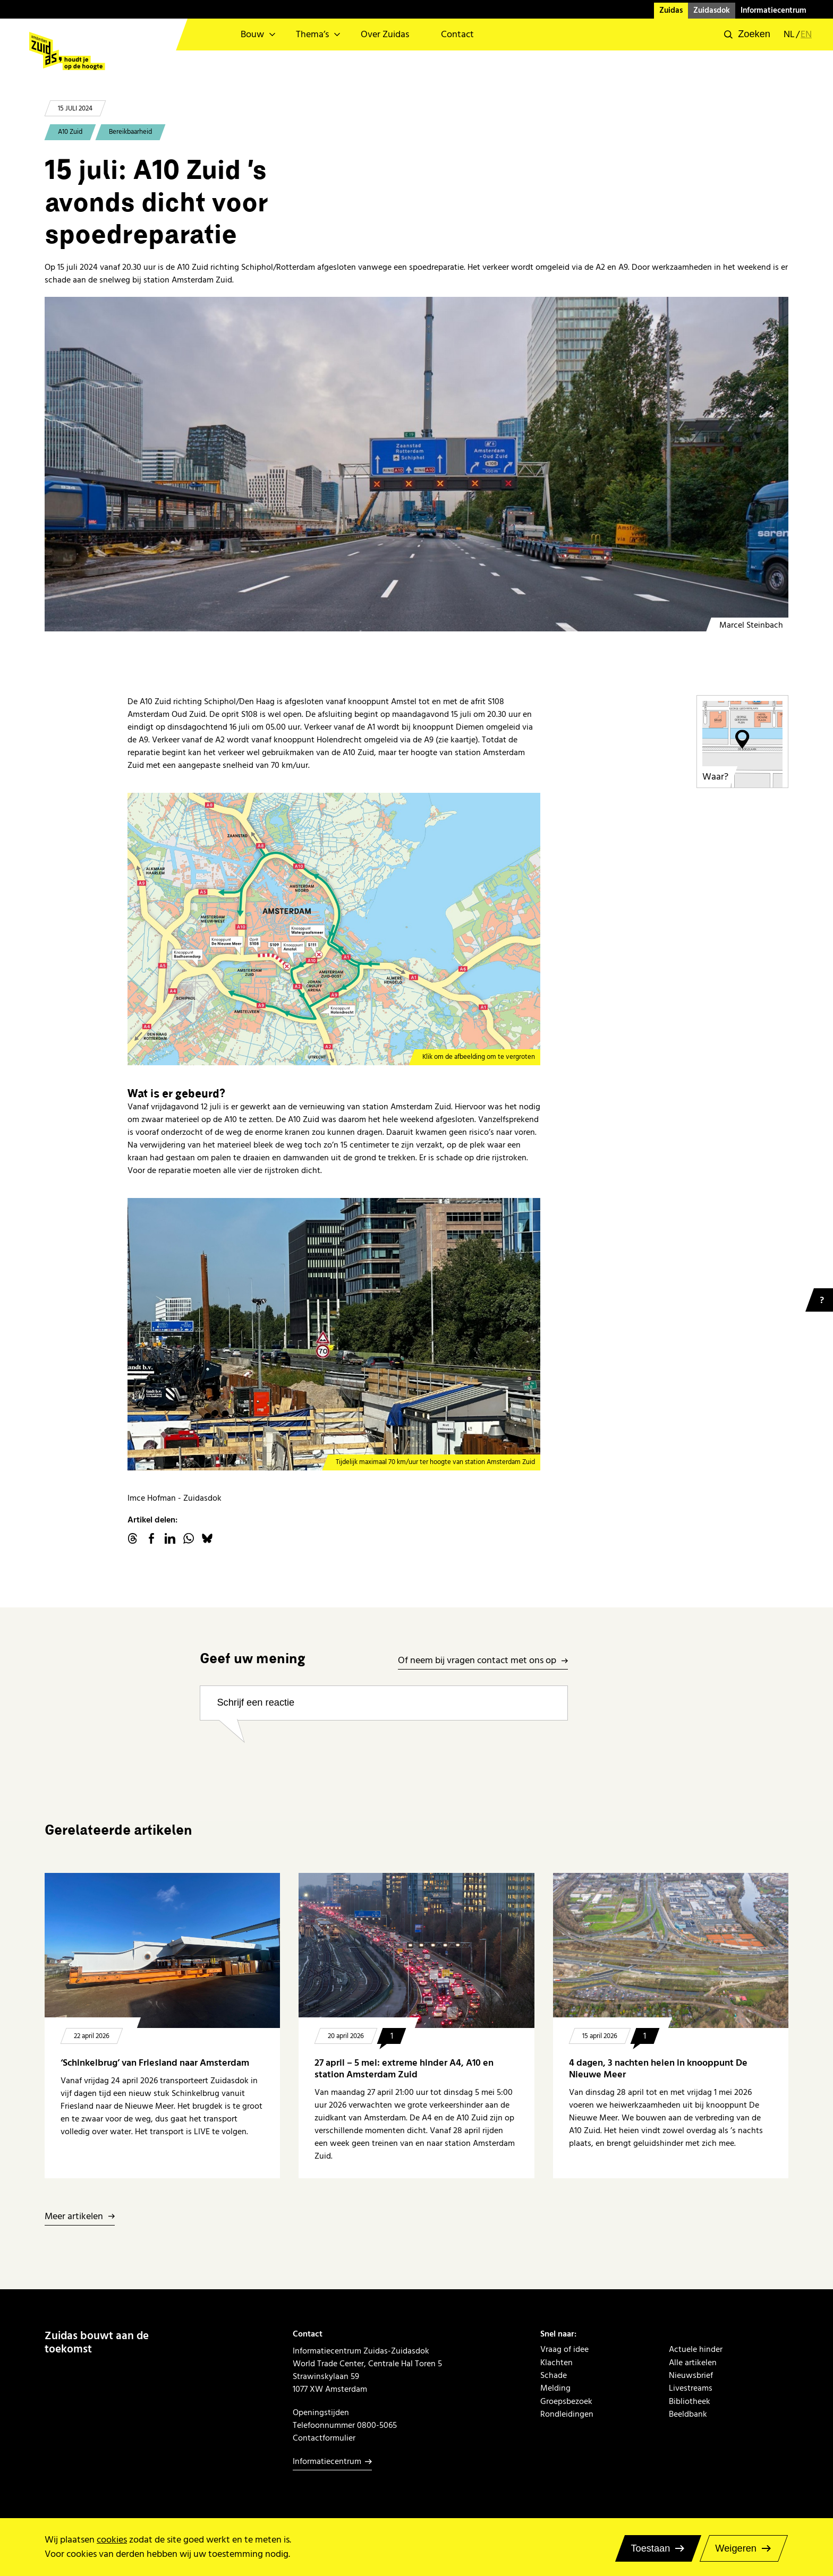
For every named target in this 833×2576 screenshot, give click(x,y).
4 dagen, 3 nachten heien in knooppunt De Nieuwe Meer (658, 2068)
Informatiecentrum (773, 10)
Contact (457, 34)
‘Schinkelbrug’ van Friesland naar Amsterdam (155, 2062)
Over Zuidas (385, 34)
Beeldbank (688, 2414)
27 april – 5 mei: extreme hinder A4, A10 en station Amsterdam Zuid (404, 2068)
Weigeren (735, 2548)
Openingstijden (321, 2412)
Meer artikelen (74, 2217)
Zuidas (671, 10)
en (806, 34)
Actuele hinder (695, 2349)
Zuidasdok (711, 10)
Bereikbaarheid (130, 131)
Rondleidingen (566, 2414)
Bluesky (207, 1538)
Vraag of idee (564, 2349)
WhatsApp (188, 1538)
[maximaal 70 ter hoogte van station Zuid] (334, 1334)
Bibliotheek (689, 2401)
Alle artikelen (693, 2362)
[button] (747, 34)
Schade (553, 2375)
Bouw (252, 34)
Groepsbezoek (566, 2401)
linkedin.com (170, 1538)
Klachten (556, 2362)
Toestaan (650, 2548)
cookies (112, 2539)
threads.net (133, 1538)
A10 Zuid (70, 131)
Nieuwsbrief (691, 2375)
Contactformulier (324, 2438)
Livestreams (690, 2388)
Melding (555, 2388)
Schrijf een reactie (255, 1702)
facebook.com (151, 1538)
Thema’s (312, 34)
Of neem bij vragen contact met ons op (477, 1661)
